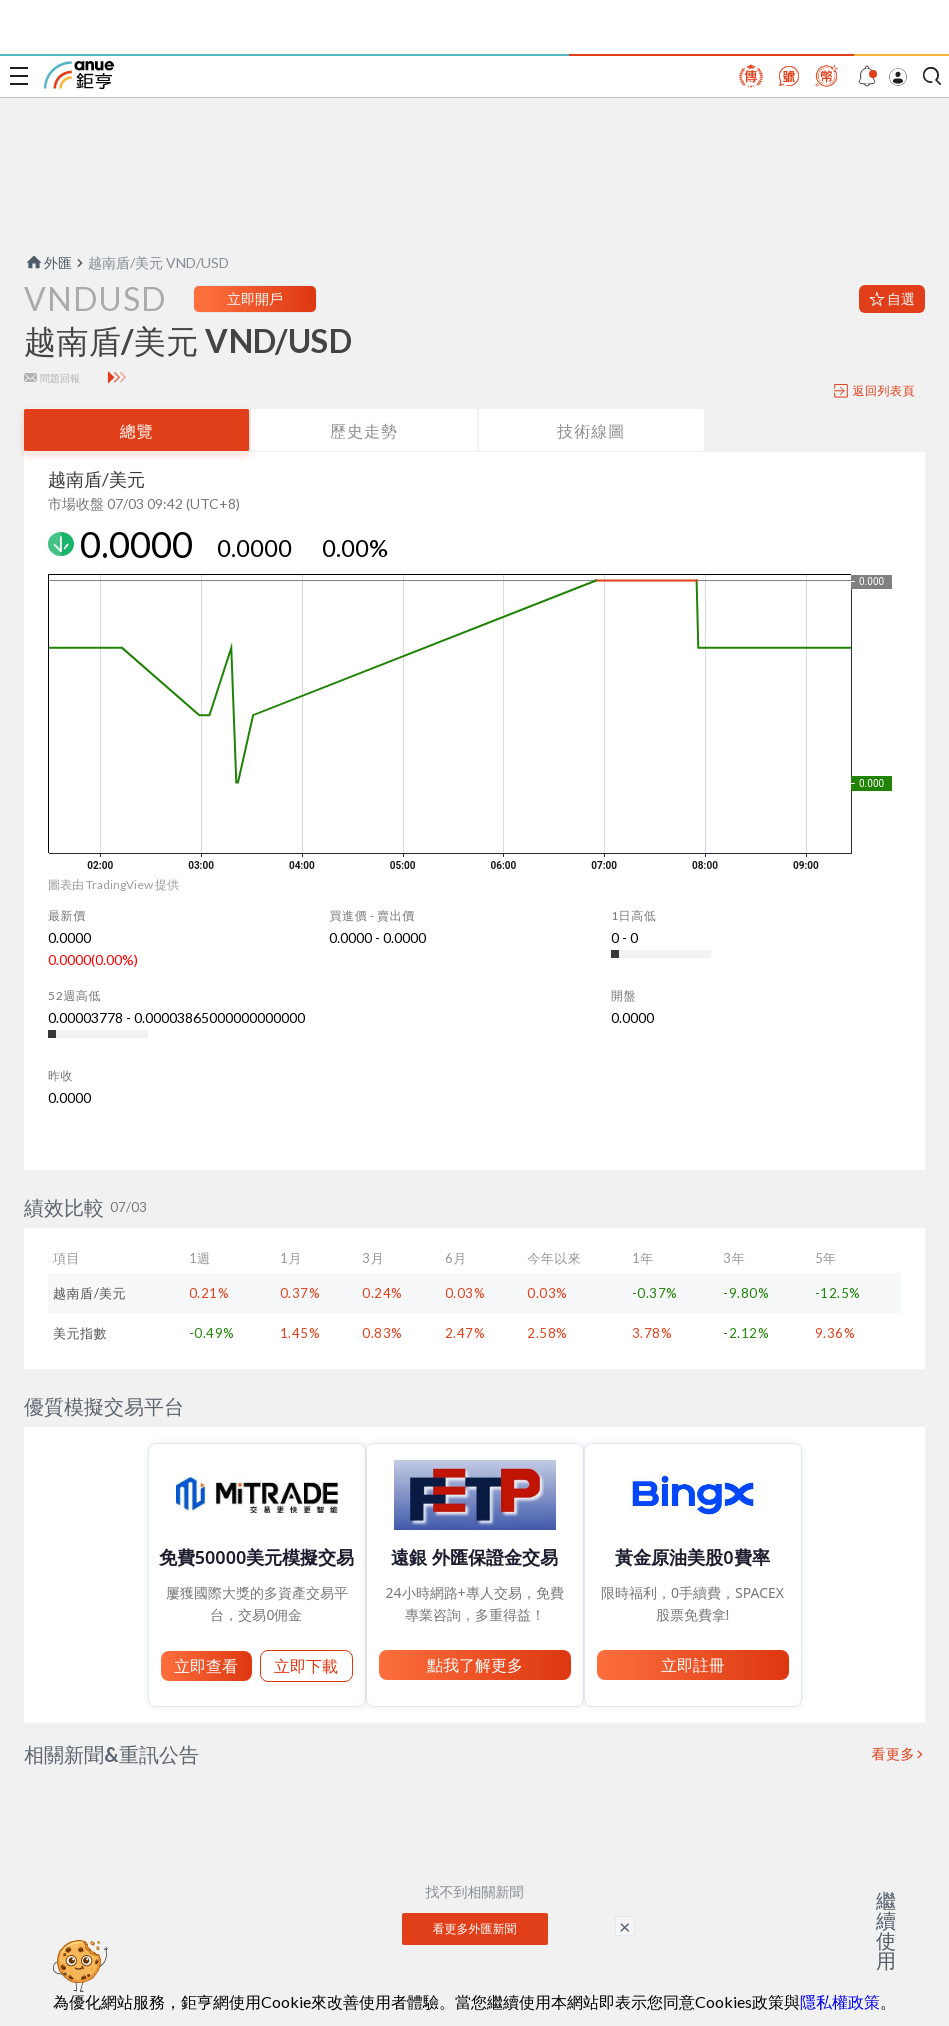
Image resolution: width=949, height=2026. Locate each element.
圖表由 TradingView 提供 (113, 884)
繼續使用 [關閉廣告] (886, 1930)
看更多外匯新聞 (475, 1928)
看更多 (894, 1754)
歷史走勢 (364, 430)
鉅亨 (79, 75)
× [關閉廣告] (625, 1926)
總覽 (137, 430)
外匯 (48, 262)
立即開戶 (255, 298)
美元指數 (80, 1333)
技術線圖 (591, 430)
